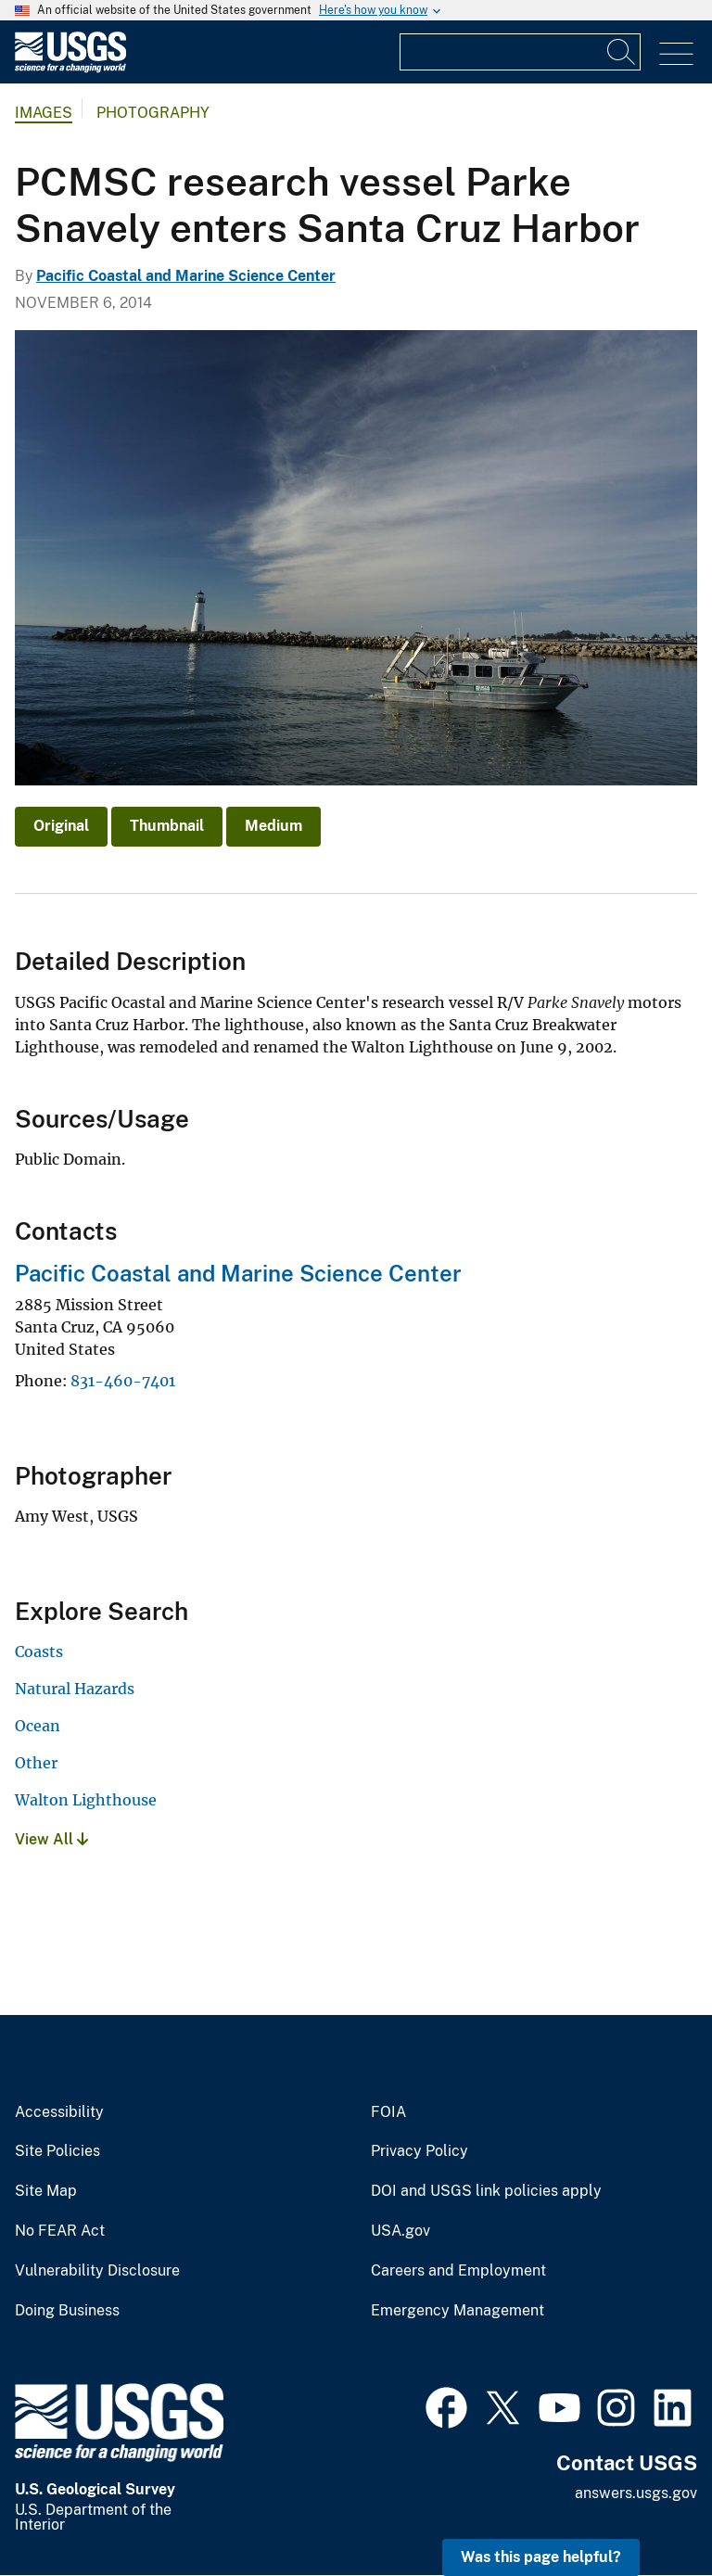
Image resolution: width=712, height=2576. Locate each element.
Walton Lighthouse (86, 1800)
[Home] (70, 68)
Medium (273, 826)
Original (61, 826)
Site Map (46, 2191)
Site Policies (57, 2151)
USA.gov (400, 2231)
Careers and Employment (458, 2271)
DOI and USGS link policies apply (486, 2191)
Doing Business (67, 2310)
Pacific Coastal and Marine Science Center (186, 276)
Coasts (39, 1651)
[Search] (622, 51)
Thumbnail (167, 826)
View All (51, 1839)
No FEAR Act (60, 2231)
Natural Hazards (74, 1688)
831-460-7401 (122, 1380)
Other (36, 1762)
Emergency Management (457, 2310)
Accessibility (59, 2112)
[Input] (520, 51)
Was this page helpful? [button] (541, 2557)
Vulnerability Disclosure (97, 2271)
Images (43, 112)
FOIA (388, 2112)
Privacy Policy (419, 2151)
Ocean (37, 1725)
